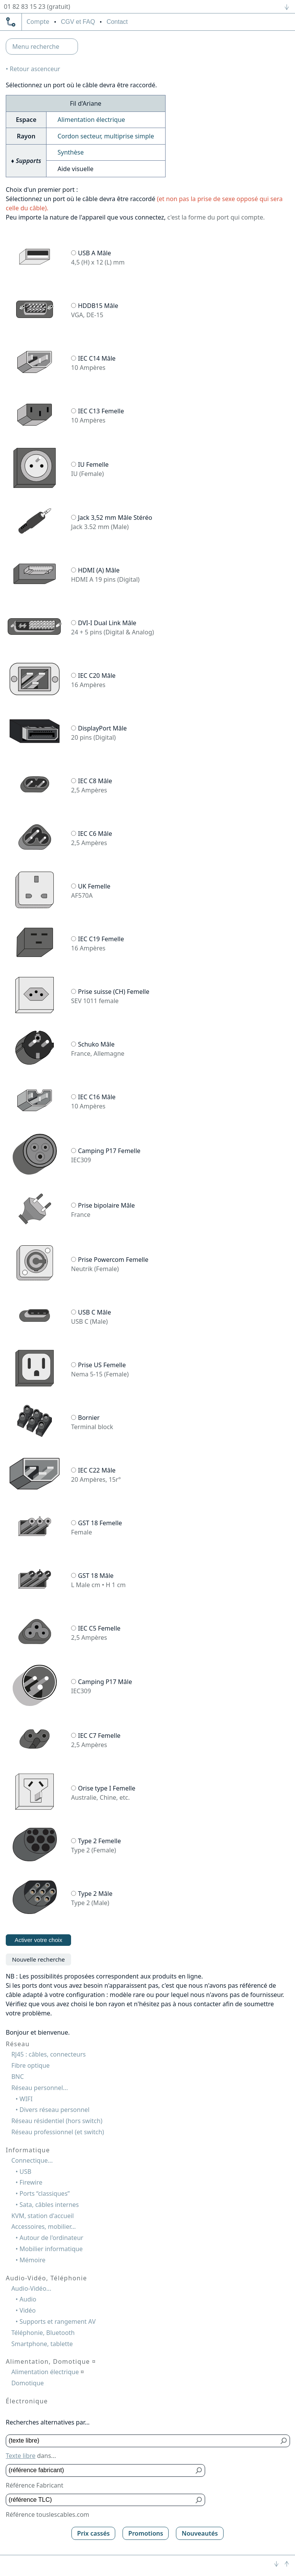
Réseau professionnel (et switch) (57, 2132)
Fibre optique (30, 2065)
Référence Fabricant (34, 2485)
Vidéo (28, 2310)
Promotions (145, 2533)
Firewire (31, 2182)
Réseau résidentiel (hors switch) (56, 2121)
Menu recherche (35, 46)
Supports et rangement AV (58, 2321)
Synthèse (71, 152)
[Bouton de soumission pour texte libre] (284, 2441)
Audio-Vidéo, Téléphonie (46, 2278)
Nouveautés (200, 2533)
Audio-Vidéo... (31, 2288)
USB (25, 2171)
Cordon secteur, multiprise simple (106, 136)
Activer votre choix (38, 1940)
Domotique (27, 2383)
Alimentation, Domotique (51, 2361)
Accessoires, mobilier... (43, 2226)
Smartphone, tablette (42, 2344)
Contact (117, 21)
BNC (17, 2076)
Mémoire (33, 2260)
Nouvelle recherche (38, 1959)
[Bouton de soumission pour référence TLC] (199, 2500)
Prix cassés (93, 2533)
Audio (28, 2299)
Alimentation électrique (91, 119)
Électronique (27, 2401)
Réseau (18, 2044)
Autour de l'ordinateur (51, 2237)
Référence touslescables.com (47, 2514)
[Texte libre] (142, 2441)
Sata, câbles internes (49, 2204)
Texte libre (20, 2455)
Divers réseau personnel (54, 2109)
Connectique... (32, 2160)
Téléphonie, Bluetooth (43, 2332)
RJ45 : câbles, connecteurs (48, 2054)
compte (38, 22)
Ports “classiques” (45, 2193)
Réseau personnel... (39, 2087)
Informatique (28, 2150)
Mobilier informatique (51, 2249)
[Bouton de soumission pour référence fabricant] (199, 2470)
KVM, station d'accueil (42, 2216)
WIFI (26, 2099)
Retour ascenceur (35, 69)
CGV (78, 21)
